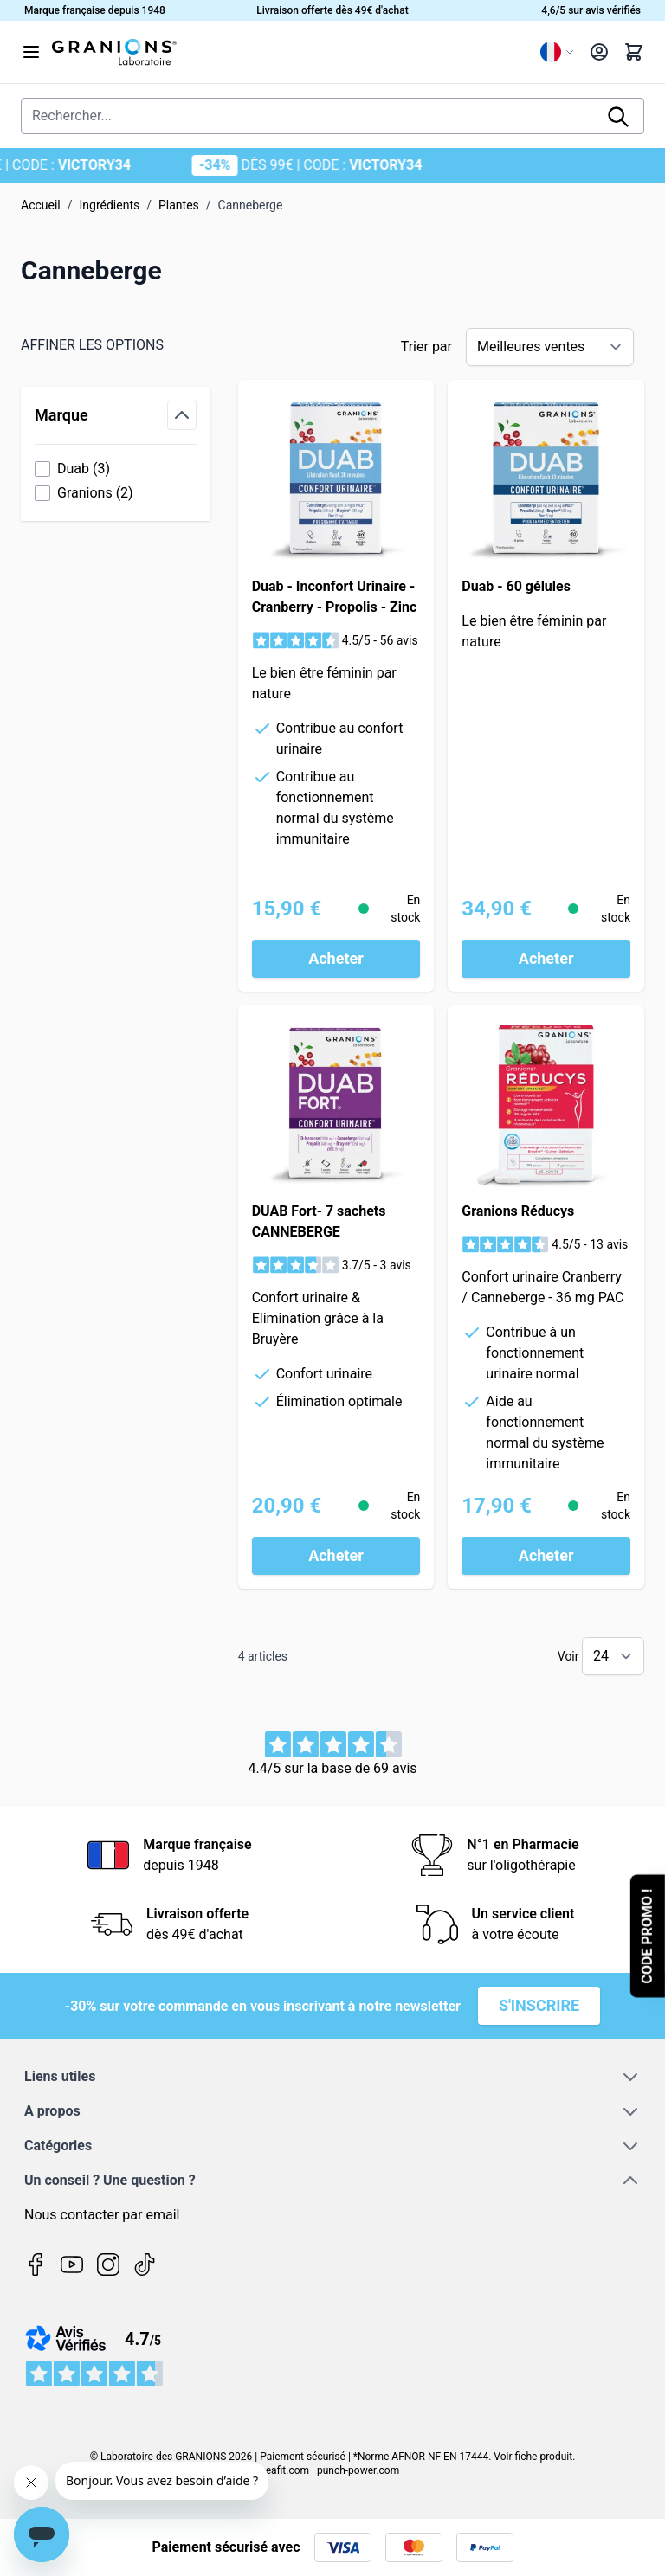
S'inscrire (539, 2005)
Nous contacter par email (101, 2215)
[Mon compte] (599, 52)
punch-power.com (358, 2470)
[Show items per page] (613, 1656)
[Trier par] (550, 347)
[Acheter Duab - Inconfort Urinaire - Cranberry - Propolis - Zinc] (336, 959)
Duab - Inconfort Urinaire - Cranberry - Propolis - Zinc (334, 596)
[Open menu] (31, 52)
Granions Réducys (518, 1211)
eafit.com (287, 2470)
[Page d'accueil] (289, 52)
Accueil (41, 205)
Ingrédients (110, 205)
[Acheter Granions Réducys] (546, 1556)
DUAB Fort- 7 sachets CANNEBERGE (319, 1221)
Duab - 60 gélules (516, 586)
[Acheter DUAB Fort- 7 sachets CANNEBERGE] (336, 1556)
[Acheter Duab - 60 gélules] (546, 959)
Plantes (178, 205)
